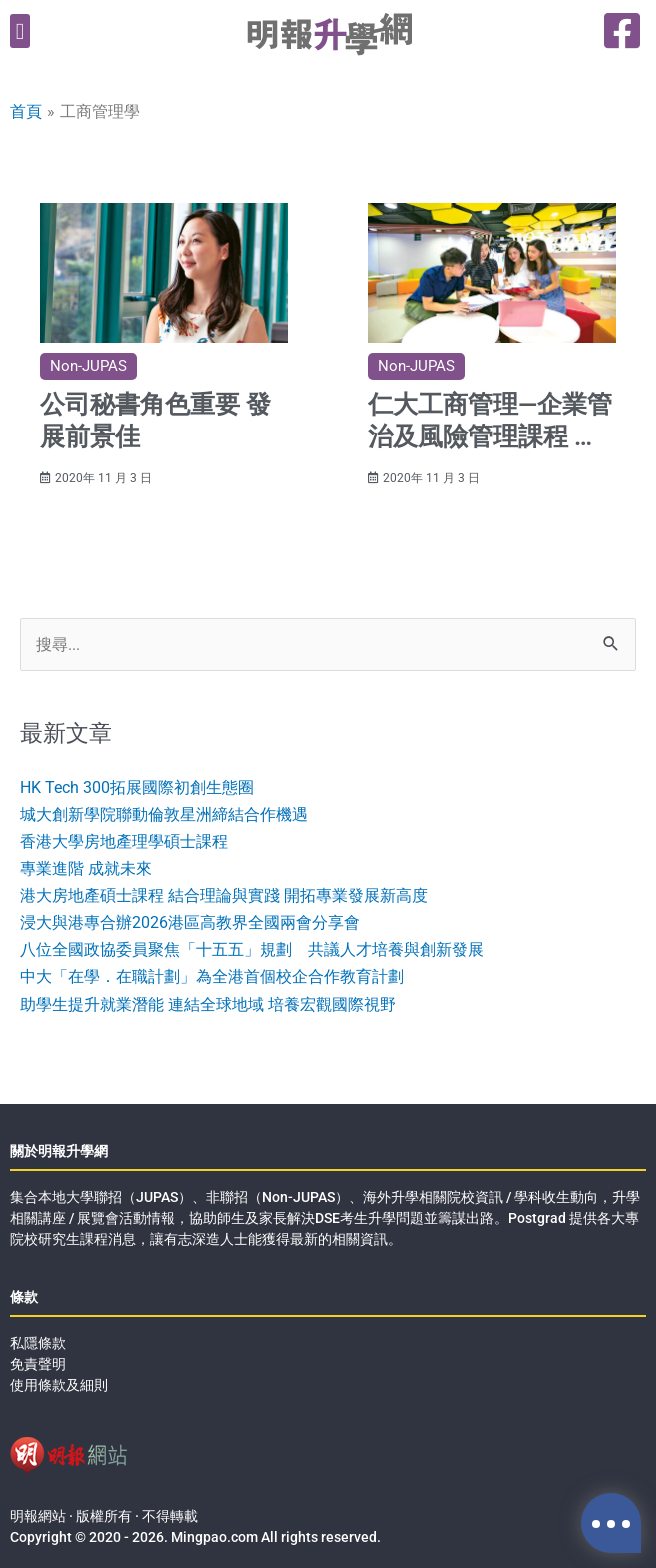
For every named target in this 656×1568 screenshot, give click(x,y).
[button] (20, 31)
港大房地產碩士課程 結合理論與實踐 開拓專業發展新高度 (224, 895)
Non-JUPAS (88, 366)
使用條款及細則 (59, 1385)
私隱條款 (38, 1343)
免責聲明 (38, 1364)
